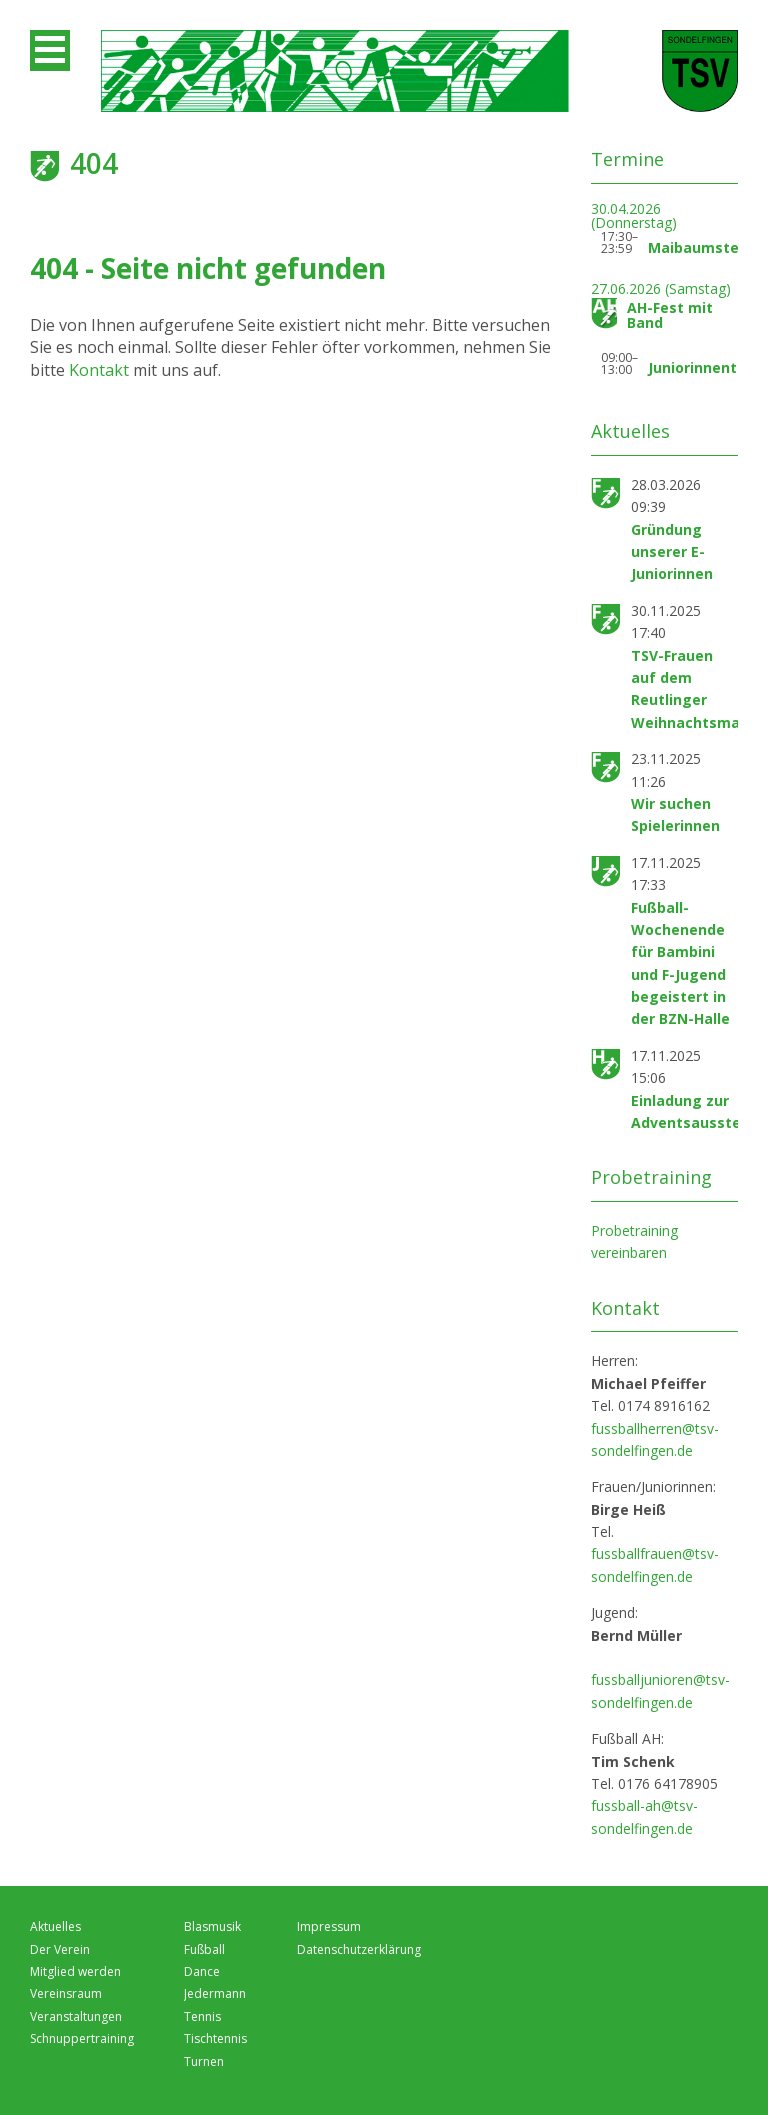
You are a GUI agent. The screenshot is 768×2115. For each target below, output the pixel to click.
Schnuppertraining (82, 2038)
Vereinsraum (66, 1993)
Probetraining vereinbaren (634, 1241)
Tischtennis (215, 2038)
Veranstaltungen (76, 2016)
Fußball (204, 1949)
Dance (202, 1971)
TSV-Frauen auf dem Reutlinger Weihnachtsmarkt (696, 689)
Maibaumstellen (706, 247)
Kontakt (101, 370)
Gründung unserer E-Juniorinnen (672, 552)
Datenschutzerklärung (359, 1949)
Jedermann (215, 1993)
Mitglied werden (75, 1971)
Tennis (202, 2016)
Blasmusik (212, 1926)
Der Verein (60, 1949)
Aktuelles (55, 1926)
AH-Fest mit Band (670, 315)
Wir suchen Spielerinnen (675, 814)
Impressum (329, 1926)
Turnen (204, 2061)
